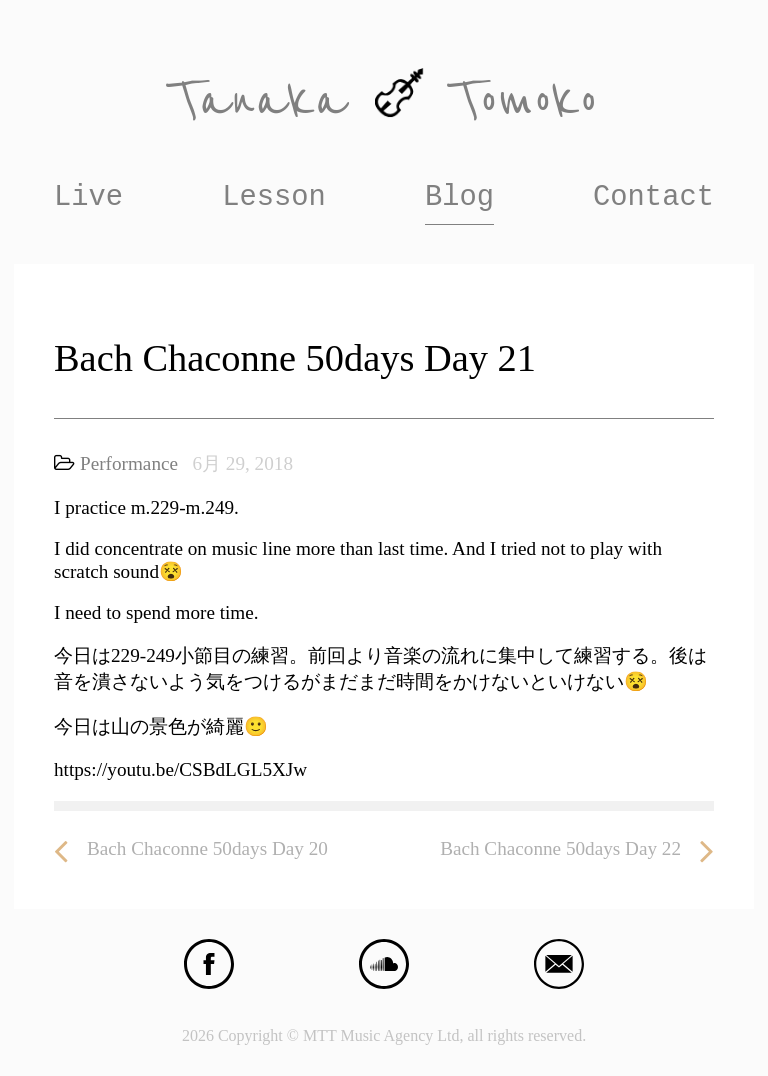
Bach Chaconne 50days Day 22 (577, 850)
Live (88, 197)
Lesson (274, 197)
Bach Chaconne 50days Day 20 (191, 850)
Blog (459, 197)
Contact (653, 197)
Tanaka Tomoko (384, 100)
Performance (129, 463)
